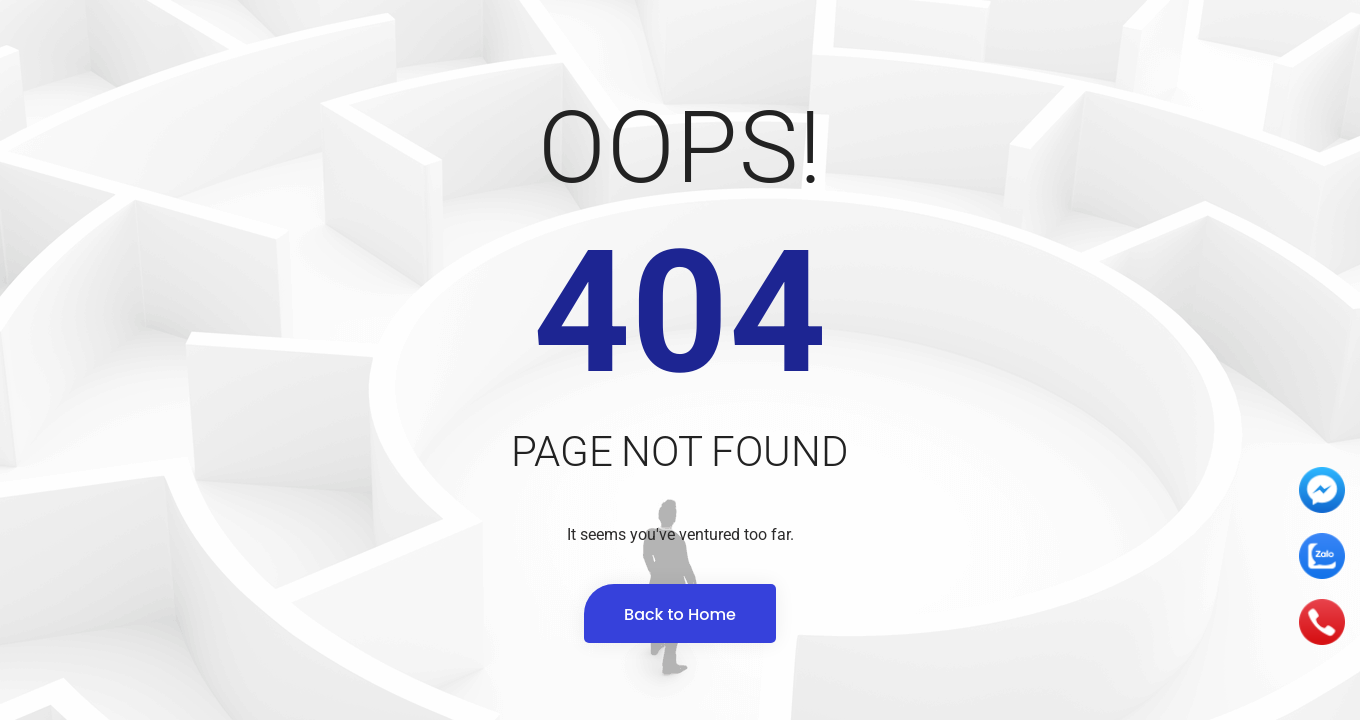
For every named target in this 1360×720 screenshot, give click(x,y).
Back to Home (680, 614)
